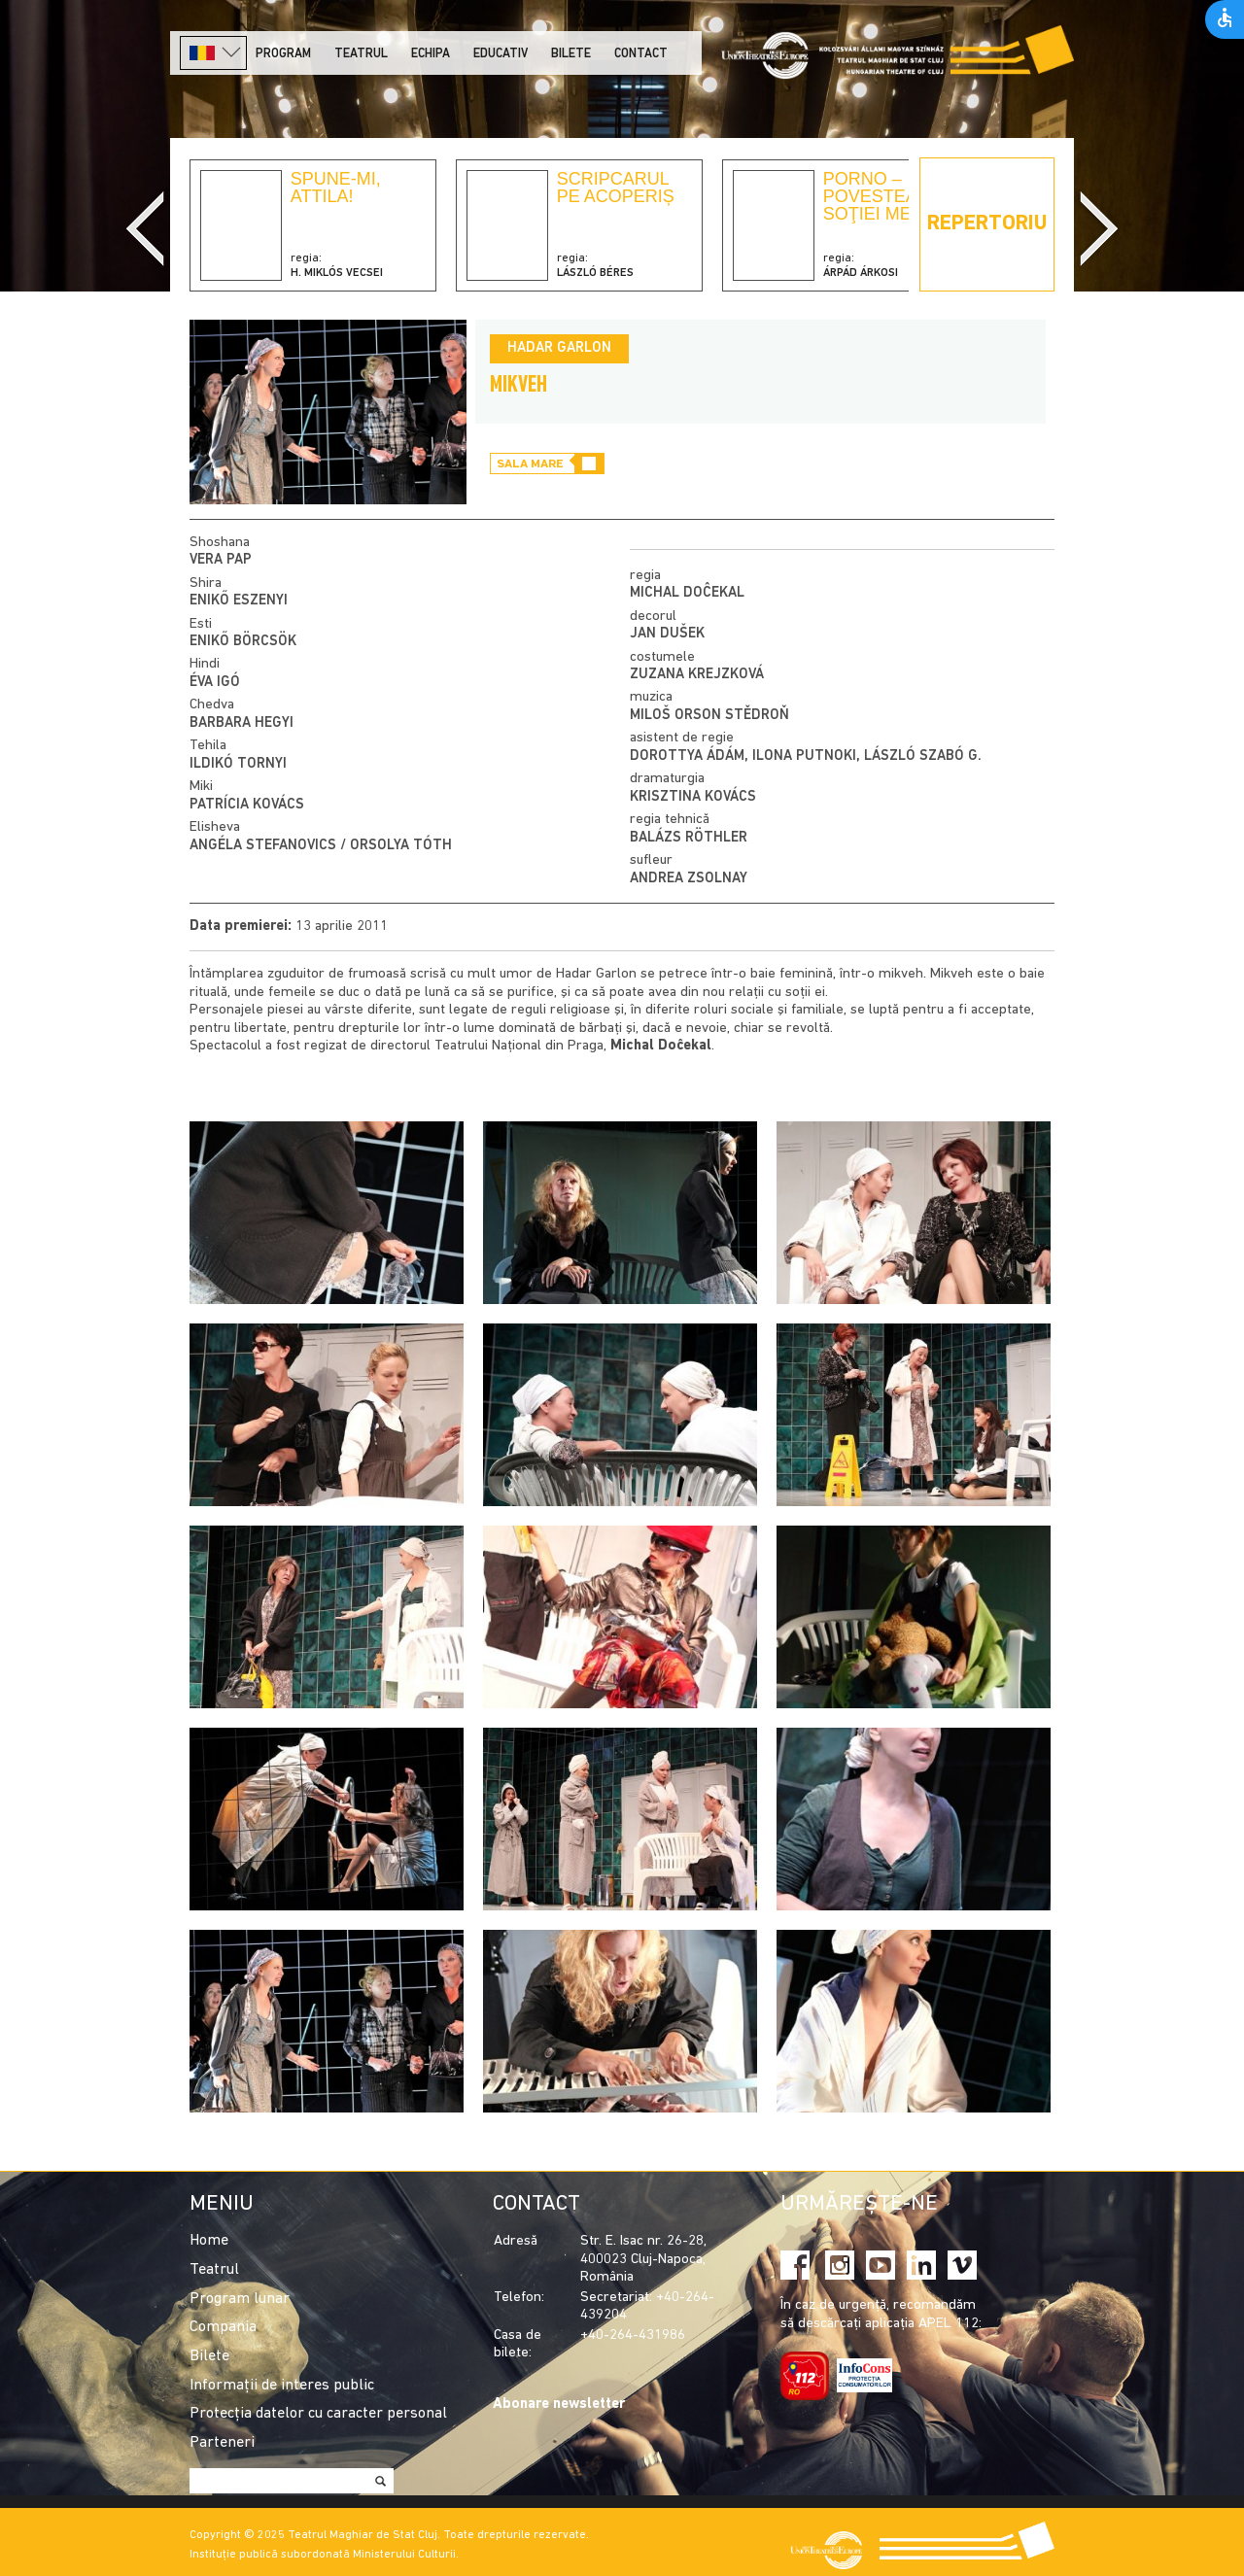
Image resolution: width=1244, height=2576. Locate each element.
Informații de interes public (282, 2385)
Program (283, 54)
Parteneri (222, 2443)
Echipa (430, 54)
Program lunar (240, 2299)
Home (209, 2241)
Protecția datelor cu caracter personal (318, 2413)
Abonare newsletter (559, 2404)
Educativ (500, 54)
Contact (641, 54)
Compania (223, 2327)
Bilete (571, 54)
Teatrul (361, 54)
